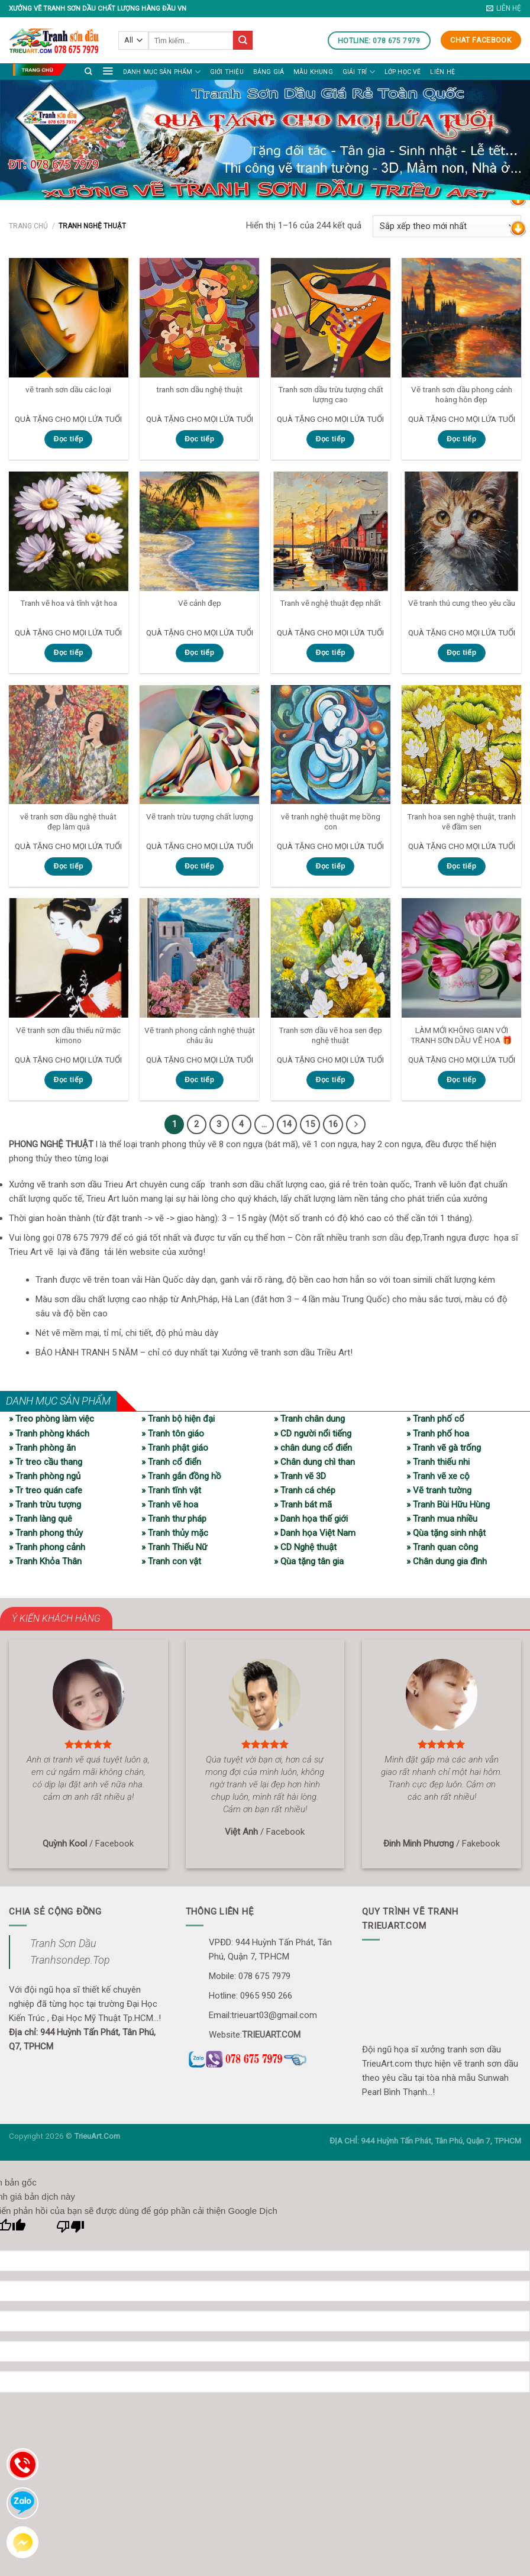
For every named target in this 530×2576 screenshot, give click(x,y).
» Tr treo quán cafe (45, 1489)
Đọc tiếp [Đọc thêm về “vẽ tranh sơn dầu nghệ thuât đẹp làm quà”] (68, 866)
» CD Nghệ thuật (305, 1546)
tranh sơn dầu (376, 1237)
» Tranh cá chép (304, 1489)
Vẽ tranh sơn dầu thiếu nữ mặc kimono (68, 1035)
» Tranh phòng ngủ (44, 1475)
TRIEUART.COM (271, 2034)
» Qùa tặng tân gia (309, 1560)
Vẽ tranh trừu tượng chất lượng (199, 816)
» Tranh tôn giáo (172, 1432)
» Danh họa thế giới (311, 1518)
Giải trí (358, 72)
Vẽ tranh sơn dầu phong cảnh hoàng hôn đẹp (461, 395)
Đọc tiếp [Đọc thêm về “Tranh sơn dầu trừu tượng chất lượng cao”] (330, 439)
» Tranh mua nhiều (441, 1518)
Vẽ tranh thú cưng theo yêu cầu (461, 603)
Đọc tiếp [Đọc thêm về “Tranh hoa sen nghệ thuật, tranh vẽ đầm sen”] (461, 866)
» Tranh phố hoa (437, 1432)
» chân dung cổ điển (313, 1446)
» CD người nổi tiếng (312, 1432)
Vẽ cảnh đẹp (199, 603)
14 (285, 1124)
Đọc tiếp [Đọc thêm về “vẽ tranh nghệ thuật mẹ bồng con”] (330, 866)
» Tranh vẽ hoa (169, 1504)
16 (332, 1124)
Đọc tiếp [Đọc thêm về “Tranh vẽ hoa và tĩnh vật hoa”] (68, 652)
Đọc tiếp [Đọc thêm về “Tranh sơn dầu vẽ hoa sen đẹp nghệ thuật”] (330, 1080)
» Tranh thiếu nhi (438, 1460)
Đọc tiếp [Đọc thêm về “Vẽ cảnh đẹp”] (199, 652)
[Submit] (242, 40)
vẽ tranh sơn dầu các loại (68, 389)
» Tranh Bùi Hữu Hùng (448, 1504)
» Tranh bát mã (303, 1504)
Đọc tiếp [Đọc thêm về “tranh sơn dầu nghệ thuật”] (199, 439)
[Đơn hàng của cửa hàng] (447, 226)
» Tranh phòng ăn (42, 1446)
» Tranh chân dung (309, 1418)
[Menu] (107, 70)
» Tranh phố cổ (435, 1418)
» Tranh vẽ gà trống (443, 1446)
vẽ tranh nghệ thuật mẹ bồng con (330, 822)
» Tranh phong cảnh (47, 1546)
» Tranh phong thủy (46, 1532)
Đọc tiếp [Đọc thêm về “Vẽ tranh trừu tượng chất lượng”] (199, 866)
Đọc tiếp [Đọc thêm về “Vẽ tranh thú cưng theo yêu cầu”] (461, 652)
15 (308, 1124)
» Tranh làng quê (40, 1518)
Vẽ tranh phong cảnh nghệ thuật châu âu (199, 1035)
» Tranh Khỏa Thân (45, 1560)
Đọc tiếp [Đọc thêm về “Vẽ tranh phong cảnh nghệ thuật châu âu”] (199, 1080)
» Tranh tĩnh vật (171, 1489)
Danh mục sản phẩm (162, 72)
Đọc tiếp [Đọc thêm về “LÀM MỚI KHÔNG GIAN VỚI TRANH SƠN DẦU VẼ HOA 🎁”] (461, 1080)
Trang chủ (28, 226)
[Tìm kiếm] (88, 71)
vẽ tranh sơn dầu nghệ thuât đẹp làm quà (68, 822)
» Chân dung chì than (314, 1460)
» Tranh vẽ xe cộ (438, 1475)
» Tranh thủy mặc (174, 1532)
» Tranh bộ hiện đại (178, 1418)
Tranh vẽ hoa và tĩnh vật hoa (68, 603)
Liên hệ (442, 72)
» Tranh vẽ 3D (300, 1475)
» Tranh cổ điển (171, 1460)
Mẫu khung (313, 72)
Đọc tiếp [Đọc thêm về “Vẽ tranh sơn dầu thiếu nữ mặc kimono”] (68, 1080)
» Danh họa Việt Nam (315, 1532)
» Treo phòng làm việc (51, 1418)
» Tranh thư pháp (173, 1518)
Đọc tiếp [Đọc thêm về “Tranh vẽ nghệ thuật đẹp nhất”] (330, 652)
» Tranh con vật (171, 1560)
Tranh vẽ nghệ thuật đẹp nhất (330, 603)
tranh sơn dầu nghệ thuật (199, 389)
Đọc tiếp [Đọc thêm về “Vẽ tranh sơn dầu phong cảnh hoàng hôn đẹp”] (461, 439)
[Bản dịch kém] (71, 2229)
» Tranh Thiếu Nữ (174, 1546)
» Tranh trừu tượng (45, 1504)
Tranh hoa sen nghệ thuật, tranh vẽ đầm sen (461, 822)
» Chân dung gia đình (446, 1560)
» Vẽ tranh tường (438, 1489)
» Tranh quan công (442, 1546)
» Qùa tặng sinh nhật (446, 1532)
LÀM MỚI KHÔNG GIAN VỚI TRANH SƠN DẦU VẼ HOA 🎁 (461, 1035)
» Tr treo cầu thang (45, 1460)
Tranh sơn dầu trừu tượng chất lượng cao (330, 395)
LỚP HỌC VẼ (402, 72)
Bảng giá (269, 72)
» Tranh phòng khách (49, 1432)
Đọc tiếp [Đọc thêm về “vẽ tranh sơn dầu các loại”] (68, 439)
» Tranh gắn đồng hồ (181, 1475)
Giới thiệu (227, 72)
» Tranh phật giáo (174, 1446)
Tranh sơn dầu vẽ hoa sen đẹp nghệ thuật (330, 1035)
